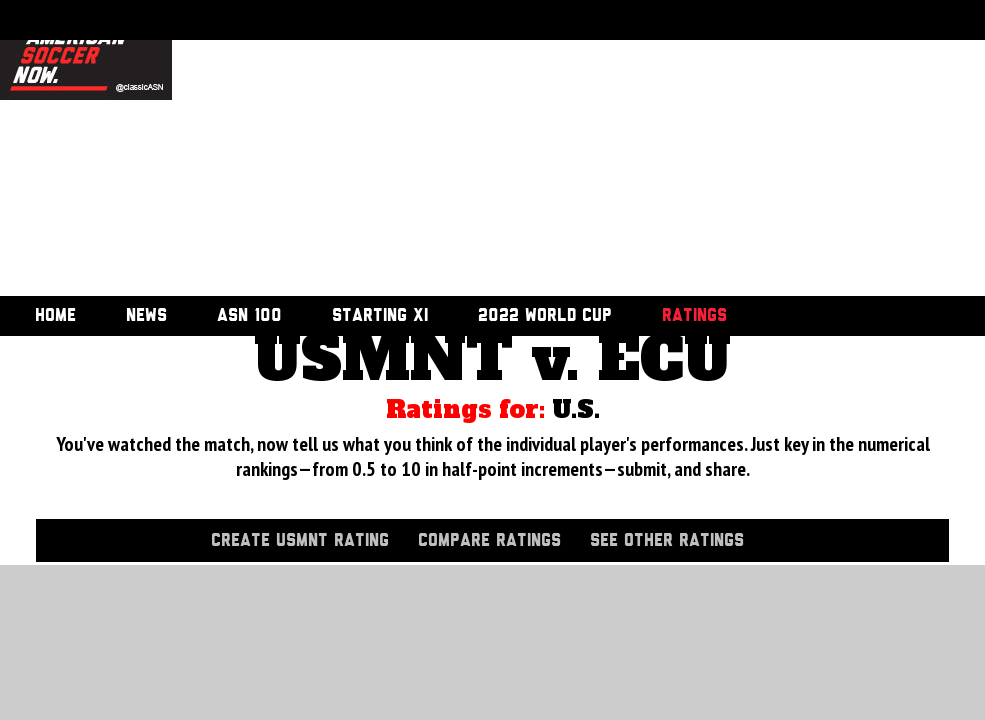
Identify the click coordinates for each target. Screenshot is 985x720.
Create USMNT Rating (300, 541)
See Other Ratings (667, 541)
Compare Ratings (489, 541)
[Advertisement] (398, 150)
